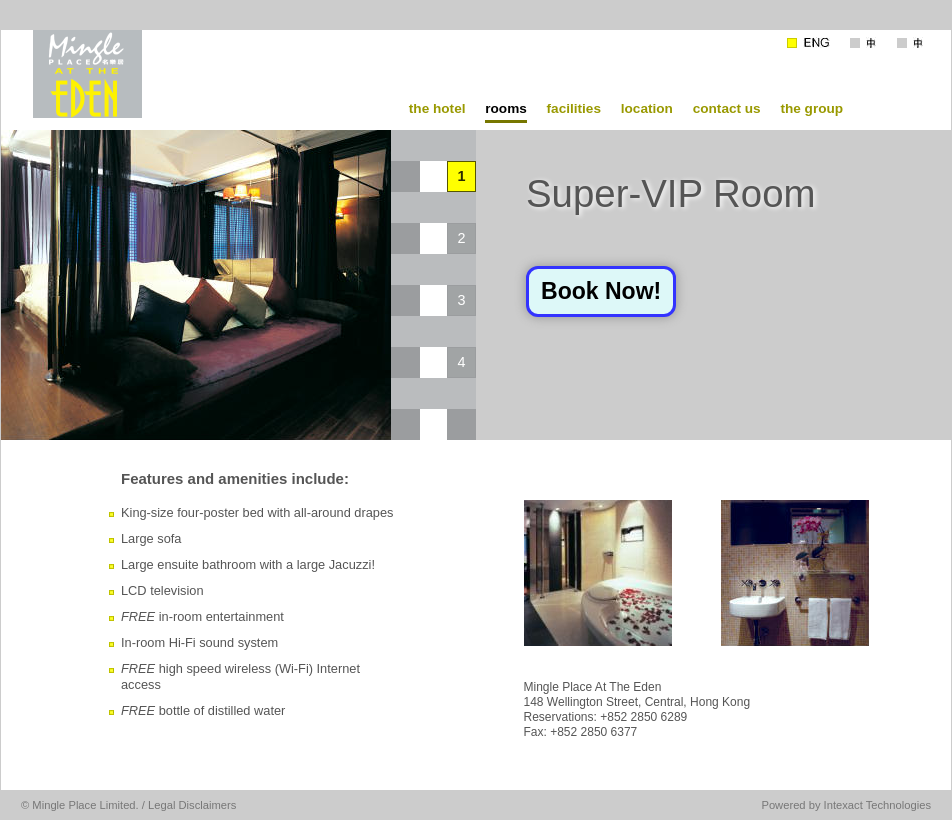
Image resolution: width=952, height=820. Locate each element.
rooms (506, 108)
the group (811, 108)
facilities (574, 108)
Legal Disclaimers (192, 805)
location (647, 108)
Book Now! (601, 291)
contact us (727, 108)
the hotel (437, 108)
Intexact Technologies (877, 805)
